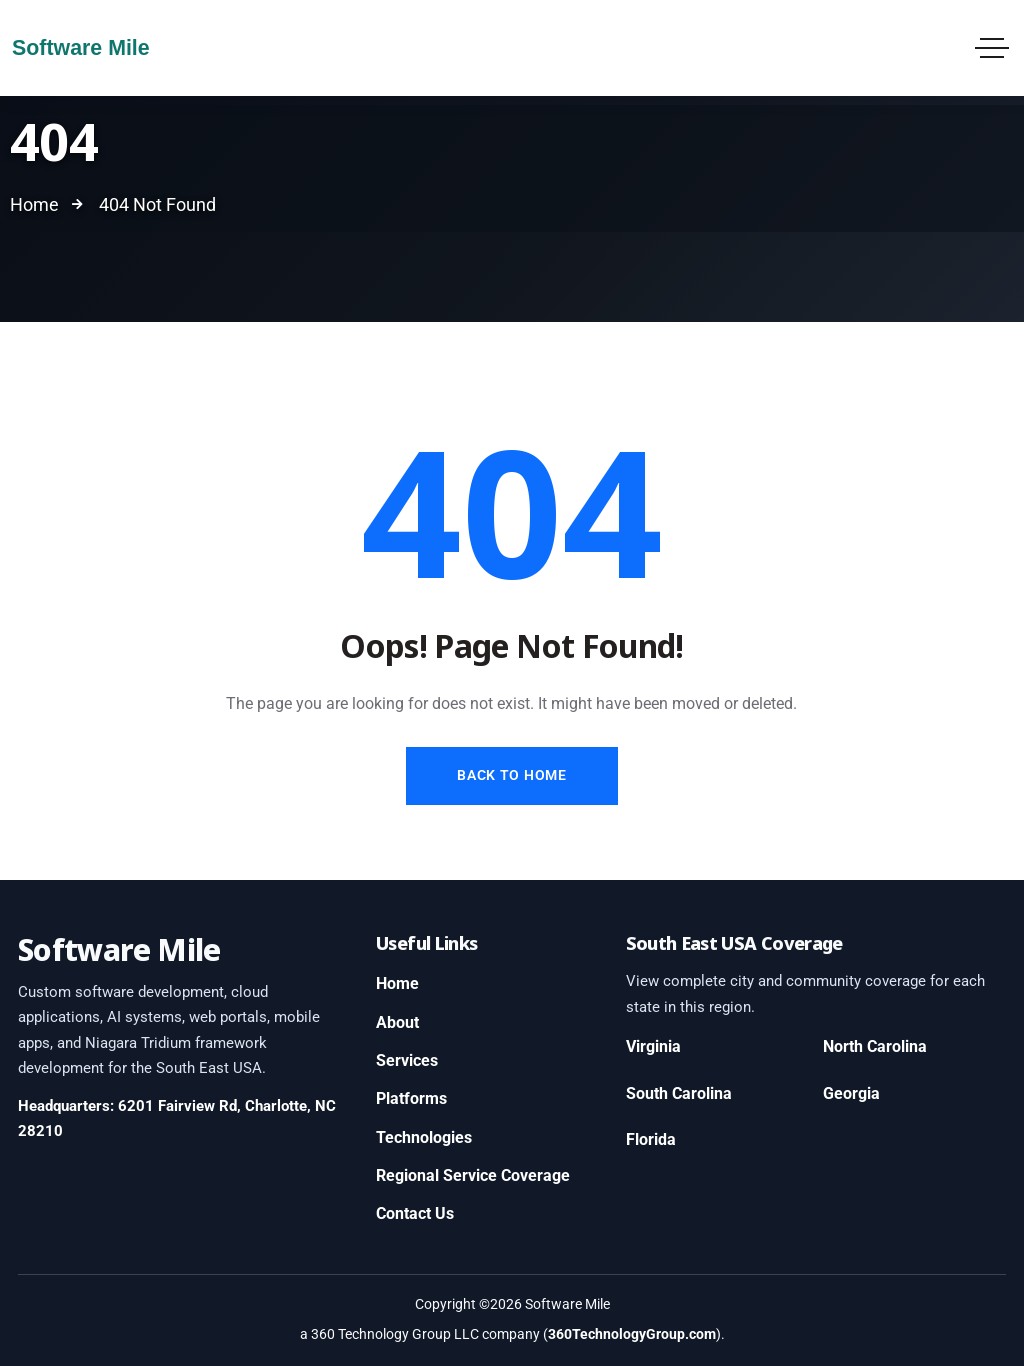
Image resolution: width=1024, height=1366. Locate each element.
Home (397, 983)
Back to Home (511, 775)
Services (407, 1060)
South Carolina (679, 1093)
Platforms (411, 1098)
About (397, 1022)
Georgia (851, 1093)
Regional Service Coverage (473, 1175)
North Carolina (875, 1046)
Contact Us (415, 1213)
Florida (651, 1139)
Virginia (653, 1046)
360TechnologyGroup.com (632, 1334)
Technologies (424, 1137)
